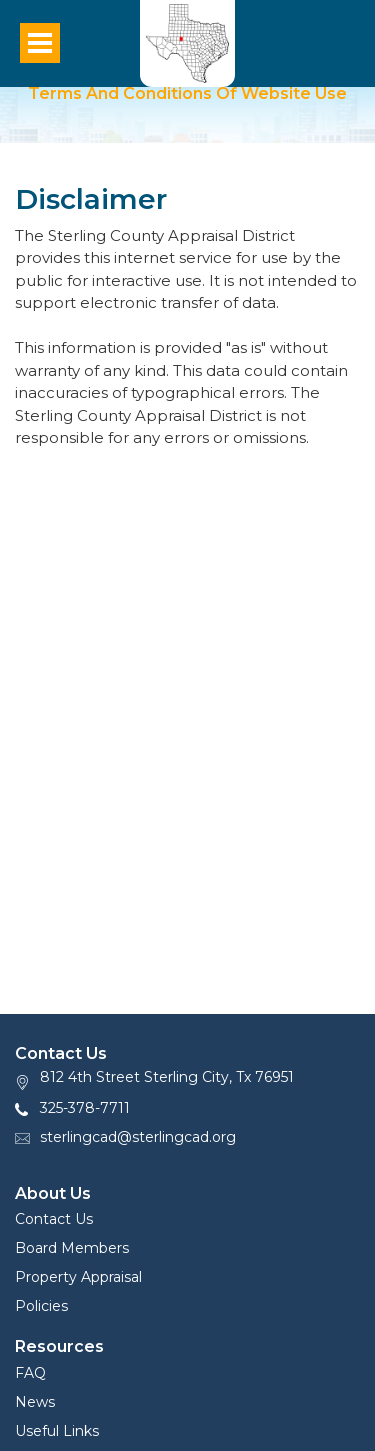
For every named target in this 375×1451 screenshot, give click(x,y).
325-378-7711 (85, 1108)
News (35, 1402)
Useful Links (57, 1431)
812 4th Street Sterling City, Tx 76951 (167, 1077)
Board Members (72, 1248)
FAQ (30, 1373)
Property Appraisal (78, 1277)
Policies (41, 1306)
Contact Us (54, 1219)
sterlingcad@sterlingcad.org (138, 1137)
